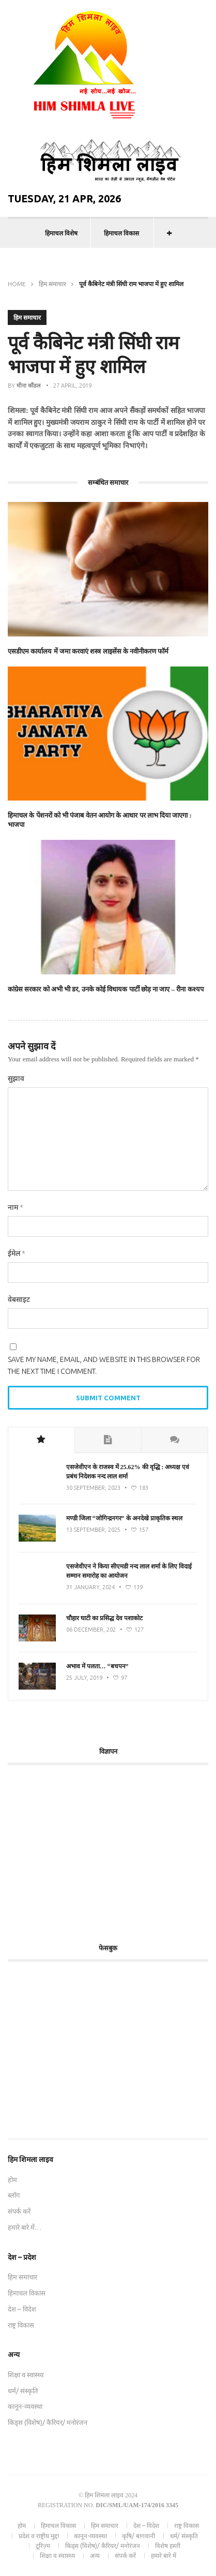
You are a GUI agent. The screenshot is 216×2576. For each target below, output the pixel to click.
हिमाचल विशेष (61, 233)
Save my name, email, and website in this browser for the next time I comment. (104, 1365)
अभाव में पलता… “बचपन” (97, 1666)
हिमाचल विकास (121, 233)
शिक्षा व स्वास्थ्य (26, 2374)
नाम (15, 1207)
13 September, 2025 (93, 1530)
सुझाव (16, 1078)
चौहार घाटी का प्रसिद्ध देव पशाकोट (104, 1618)
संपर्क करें (19, 2211)
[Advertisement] (94, 1847)
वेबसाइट (19, 1299)
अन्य (95, 2555)
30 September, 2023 (93, 1488)
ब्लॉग (14, 2195)
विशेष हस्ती (167, 2545)
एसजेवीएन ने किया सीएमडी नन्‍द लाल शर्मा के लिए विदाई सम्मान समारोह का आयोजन (129, 1571)
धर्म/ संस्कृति (23, 2390)
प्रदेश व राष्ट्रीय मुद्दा (39, 2536)
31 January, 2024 (90, 1587)
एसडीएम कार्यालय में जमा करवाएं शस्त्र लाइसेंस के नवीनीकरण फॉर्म (88, 651)
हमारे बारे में (163, 2555)
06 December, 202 (91, 1629)
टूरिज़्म (43, 2545)
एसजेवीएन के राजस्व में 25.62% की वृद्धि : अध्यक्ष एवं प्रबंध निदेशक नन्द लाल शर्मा (128, 1471)
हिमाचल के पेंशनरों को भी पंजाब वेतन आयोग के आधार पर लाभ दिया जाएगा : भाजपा (100, 819)
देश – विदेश (22, 2309)
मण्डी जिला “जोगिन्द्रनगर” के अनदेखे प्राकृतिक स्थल (124, 1518)
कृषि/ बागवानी (138, 2536)
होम (12, 2179)
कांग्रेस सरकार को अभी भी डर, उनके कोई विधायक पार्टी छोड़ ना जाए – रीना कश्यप (106, 989)
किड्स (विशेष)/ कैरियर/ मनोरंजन (47, 2422)
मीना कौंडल (28, 385)
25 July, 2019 (84, 1678)
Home (17, 283)
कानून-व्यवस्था (25, 2406)
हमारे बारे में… (24, 2227)
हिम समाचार (52, 283)
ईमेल (16, 1253)
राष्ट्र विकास (21, 2325)
